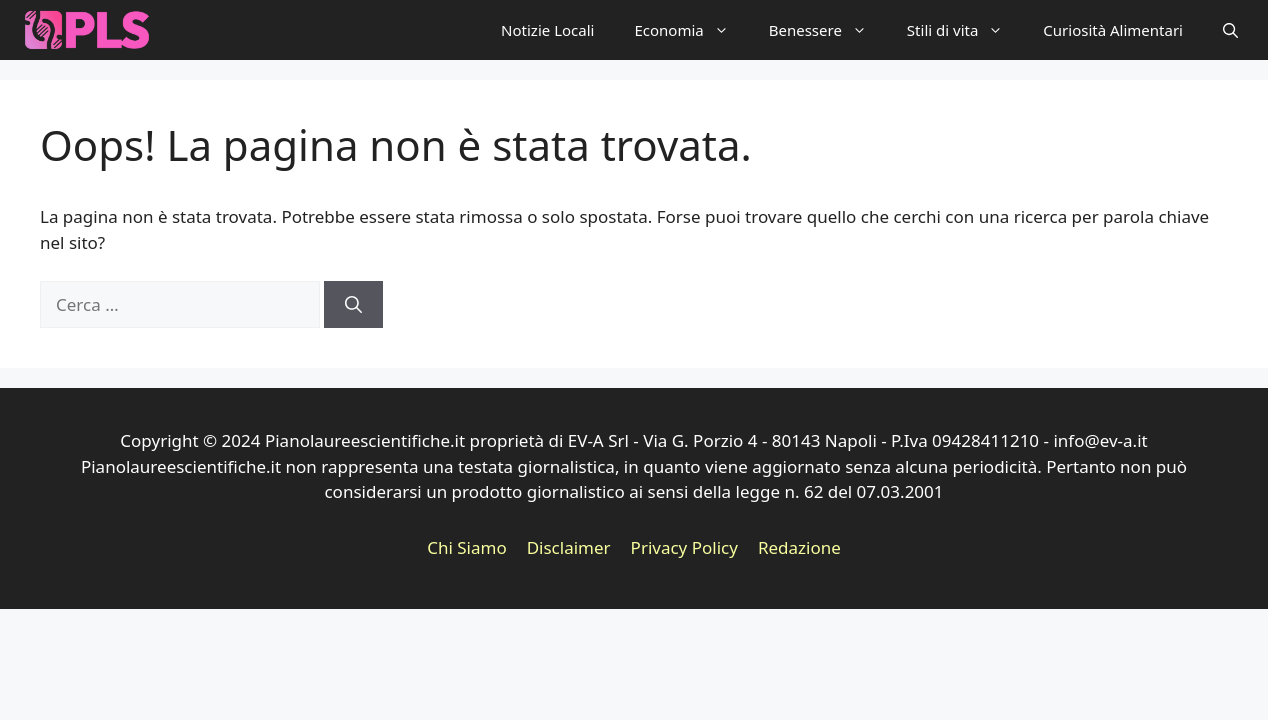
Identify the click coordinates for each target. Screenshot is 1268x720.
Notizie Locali (547, 30)
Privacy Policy (684, 547)
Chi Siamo (467, 547)
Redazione (799, 547)
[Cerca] (353, 305)
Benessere (828, 30)
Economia (691, 30)
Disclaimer (569, 547)
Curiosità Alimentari (1113, 30)
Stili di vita (965, 30)
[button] (1230, 30)
